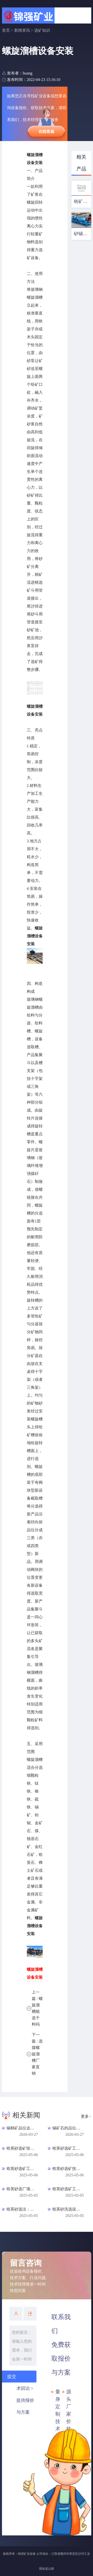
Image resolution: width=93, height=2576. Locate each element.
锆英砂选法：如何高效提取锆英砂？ (21, 2209)
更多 (86, 2116)
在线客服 (46, 131)
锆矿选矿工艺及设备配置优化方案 (82, 201)
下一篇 (37, 2054)
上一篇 (37, 2008)
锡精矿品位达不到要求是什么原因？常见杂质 (21, 2128)
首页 (6, 30)
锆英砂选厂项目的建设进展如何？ (21, 2189)
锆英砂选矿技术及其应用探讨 (21, 2148)
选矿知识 (42, 30)
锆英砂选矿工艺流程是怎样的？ (21, 2168)
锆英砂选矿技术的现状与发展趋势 (67, 2168)
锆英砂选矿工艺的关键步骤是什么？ (67, 2189)
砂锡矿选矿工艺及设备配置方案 (82, 233)
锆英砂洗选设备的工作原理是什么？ (67, 2209)
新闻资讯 (22, 30)
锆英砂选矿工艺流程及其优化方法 (67, 2148)
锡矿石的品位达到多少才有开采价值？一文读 (67, 2128)
